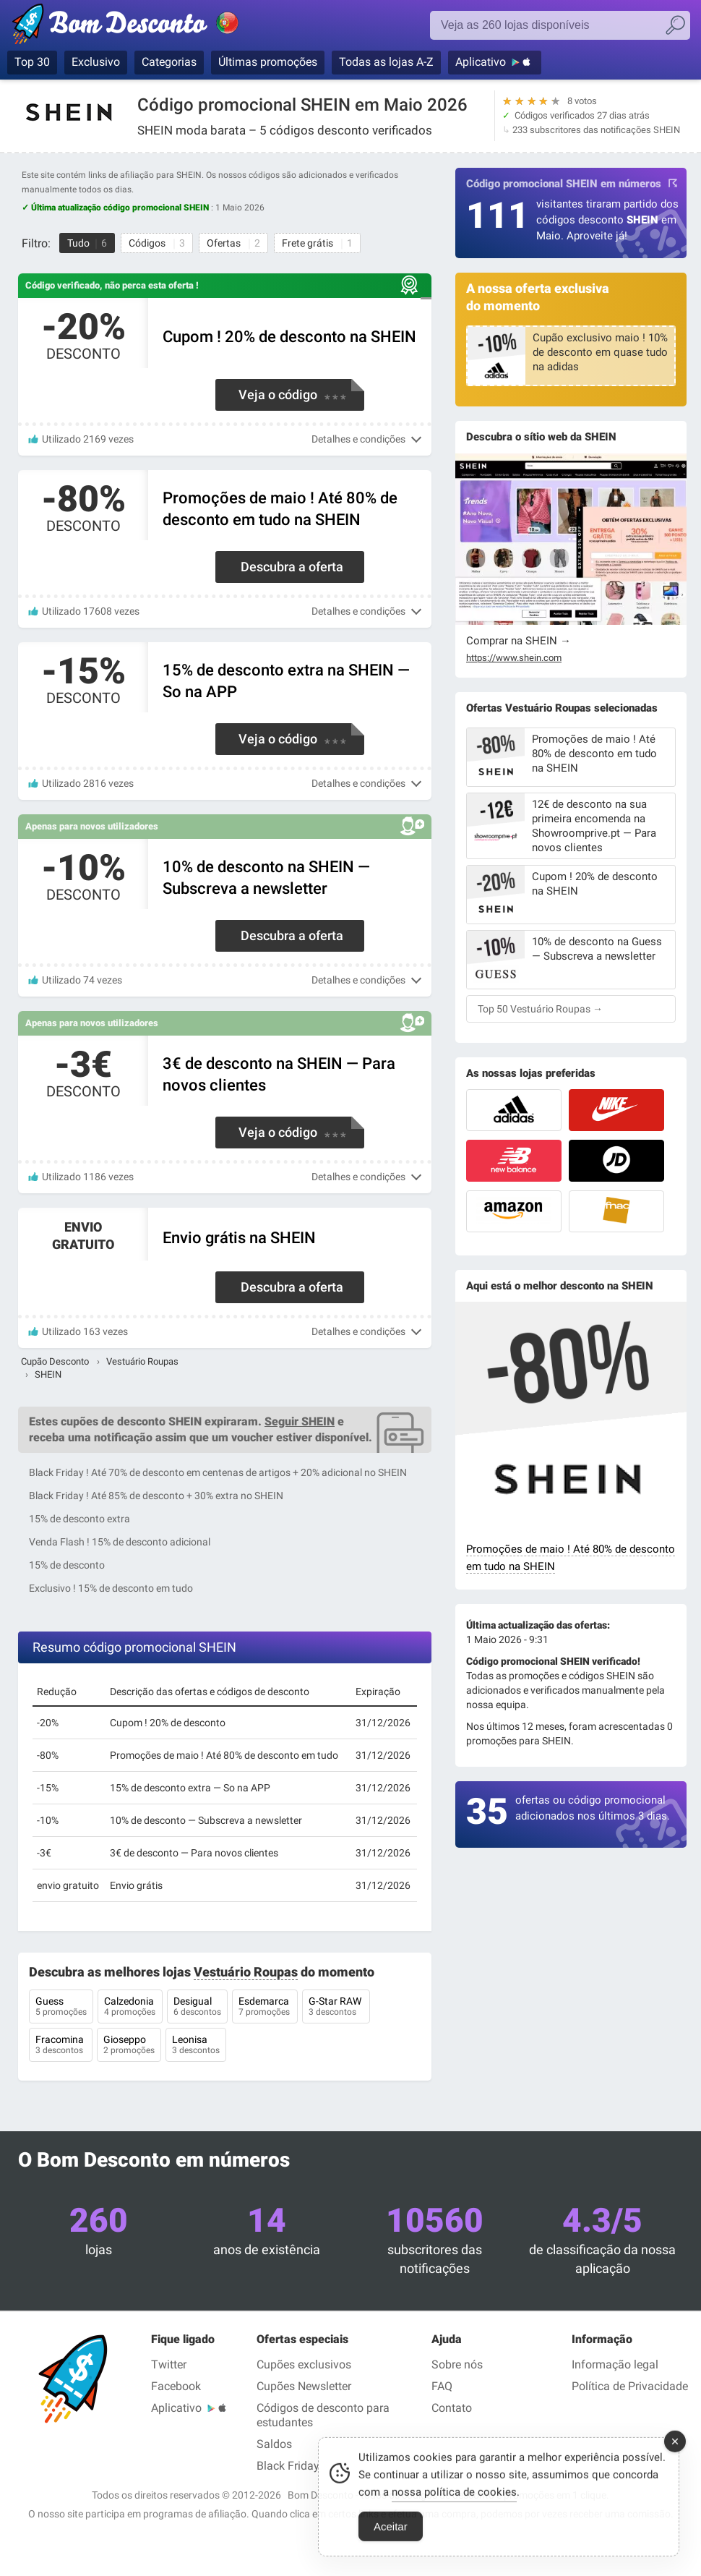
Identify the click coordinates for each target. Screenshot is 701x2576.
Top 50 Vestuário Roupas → (540, 1009)
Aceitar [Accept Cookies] (391, 2534)
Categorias (169, 62)
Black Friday (288, 2466)
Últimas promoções (267, 62)
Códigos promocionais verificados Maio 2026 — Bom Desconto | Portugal (141, 27)
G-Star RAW (336, 2007)
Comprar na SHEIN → (518, 640)
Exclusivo (96, 62)
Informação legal (615, 2364)
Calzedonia (130, 2007)
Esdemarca (264, 2007)
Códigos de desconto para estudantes (323, 2415)
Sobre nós (457, 2364)
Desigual (197, 2007)
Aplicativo (480, 62)
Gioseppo (129, 2046)
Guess (61, 2007)
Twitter (168, 2364)
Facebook (176, 2386)
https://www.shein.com (514, 658)
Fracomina (60, 2046)
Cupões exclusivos (304, 2364)
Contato (451, 2408)
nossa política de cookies (454, 2500)
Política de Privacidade (630, 2386)
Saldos (274, 2444)
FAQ (441, 2386)
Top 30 (32, 62)
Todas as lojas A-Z (386, 62)
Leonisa (196, 2046)
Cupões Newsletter (304, 2386)
